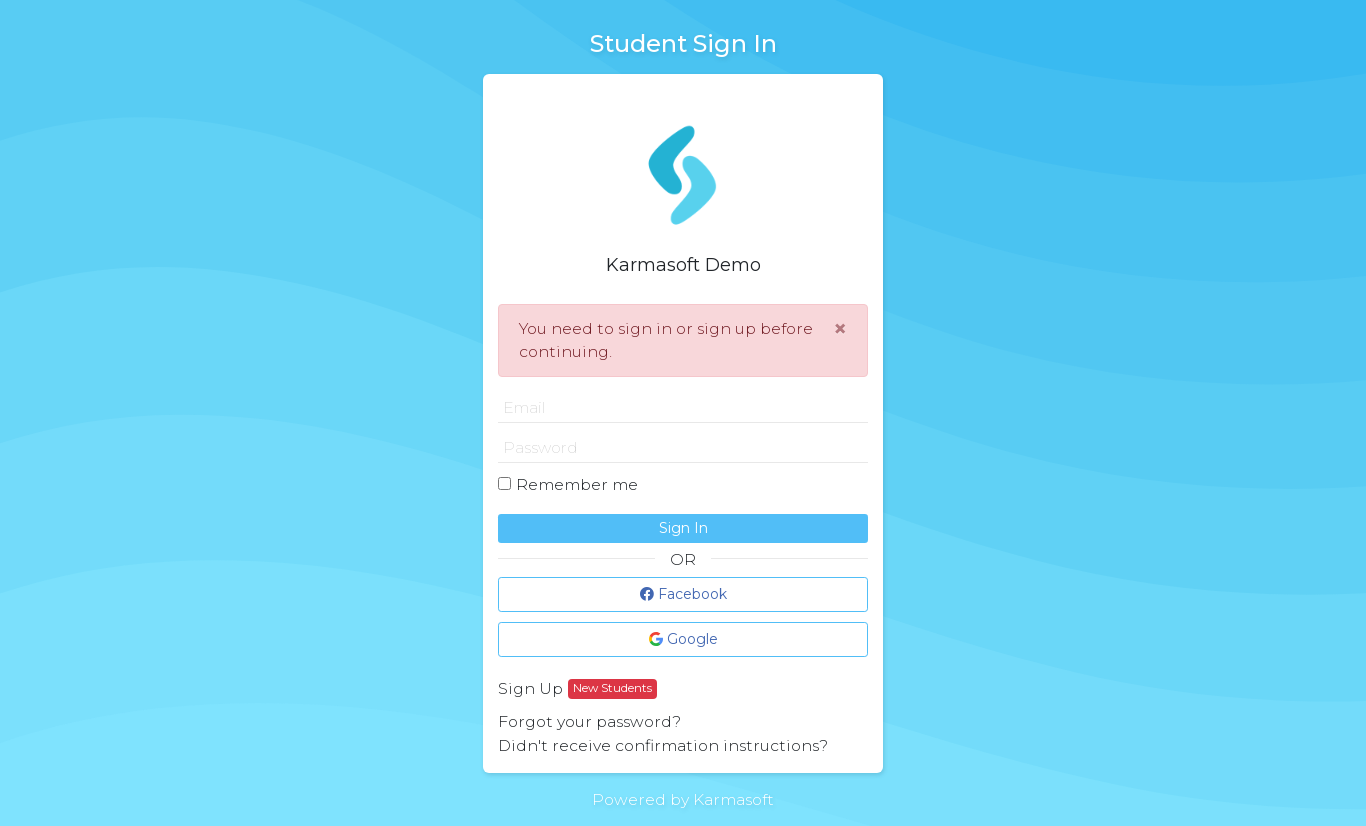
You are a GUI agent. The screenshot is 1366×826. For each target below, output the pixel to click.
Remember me (577, 484)
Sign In (683, 528)
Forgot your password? (589, 721)
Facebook (683, 594)
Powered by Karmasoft (683, 799)
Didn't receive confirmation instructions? (663, 745)
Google (683, 639)
